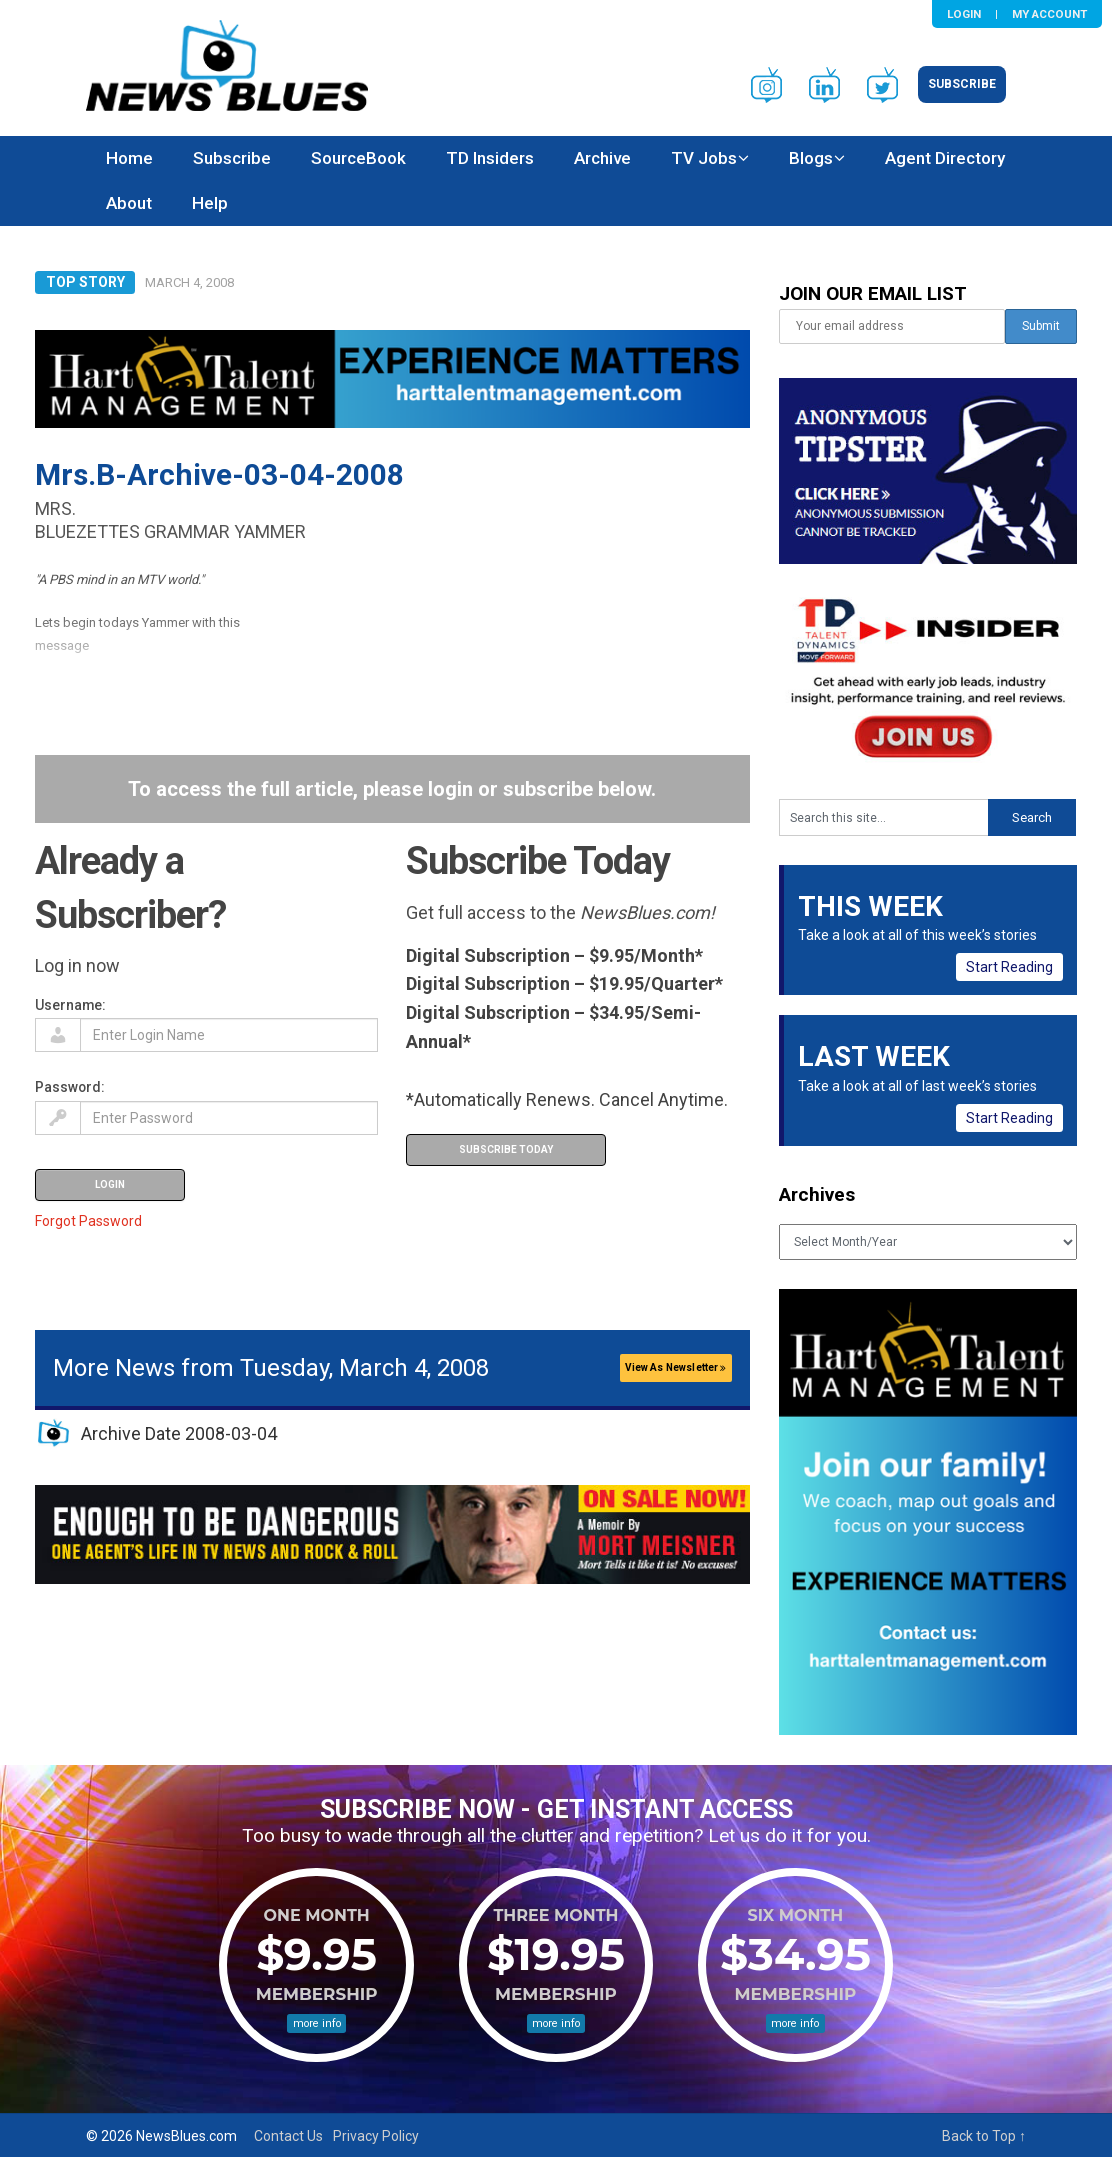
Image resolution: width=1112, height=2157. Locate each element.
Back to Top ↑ (984, 2136)
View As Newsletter (676, 1367)
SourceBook (358, 158)
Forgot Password (88, 1221)
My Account (1049, 14)
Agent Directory (945, 158)
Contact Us (288, 2136)
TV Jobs (704, 158)
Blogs (811, 158)
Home (129, 158)
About (129, 203)
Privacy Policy (376, 2136)
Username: (70, 1005)
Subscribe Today (506, 1149)
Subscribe (962, 84)
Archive (602, 158)
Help (210, 203)
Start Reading (1009, 967)
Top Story (85, 282)
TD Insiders (490, 158)
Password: (70, 1087)
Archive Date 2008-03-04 (179, 1433)
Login (964, 14)
